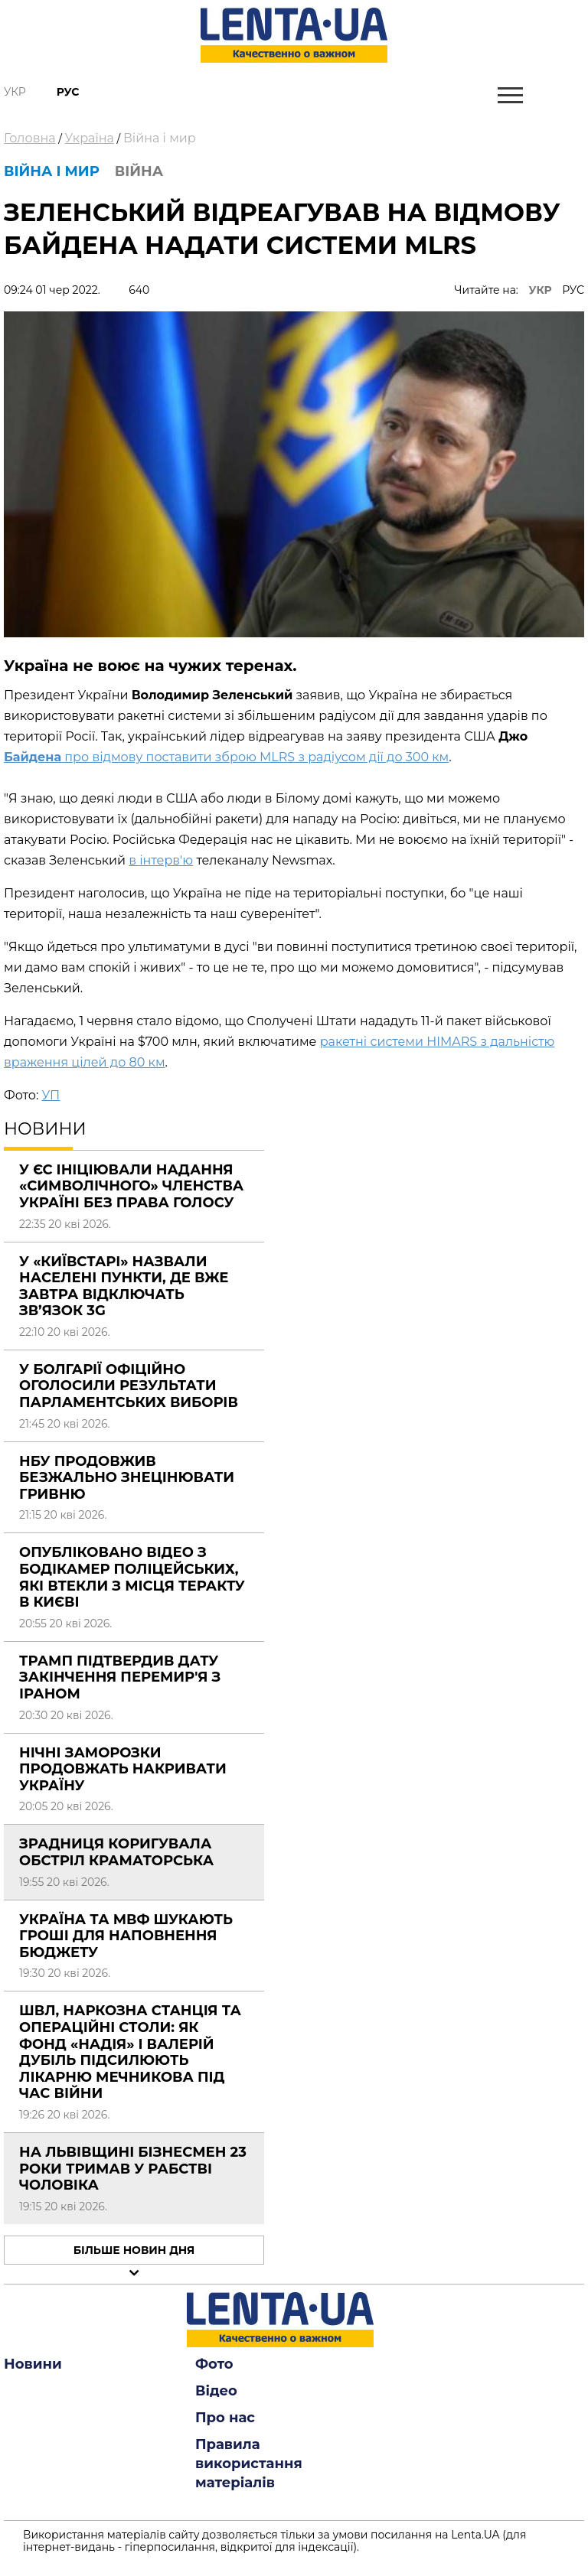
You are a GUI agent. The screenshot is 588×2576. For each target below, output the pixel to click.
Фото (214, 2364)
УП (50, 1095)
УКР (540, 290)
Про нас (225, 2417)
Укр (15, 92)
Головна (30, 138)
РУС (573, 290)
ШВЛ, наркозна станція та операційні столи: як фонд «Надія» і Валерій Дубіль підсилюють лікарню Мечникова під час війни (130, 2052)
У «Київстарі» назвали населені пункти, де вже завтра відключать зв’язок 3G (123, 1286)
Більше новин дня (134, 2250)
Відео (216, 2390)
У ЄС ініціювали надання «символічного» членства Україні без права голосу (131, 1186)
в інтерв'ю (161, 860)
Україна (89, 138)
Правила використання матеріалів (248, 2463)
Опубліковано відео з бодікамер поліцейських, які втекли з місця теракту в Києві (132, 1577)
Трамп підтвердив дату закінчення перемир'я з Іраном (119, 1677)
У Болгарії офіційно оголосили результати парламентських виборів (128, 1386)
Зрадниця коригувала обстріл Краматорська (116, 1852)
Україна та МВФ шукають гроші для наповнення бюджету (126, 1936)
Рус (68, 92)
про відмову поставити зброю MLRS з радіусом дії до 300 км (226, 757)
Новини (33, 2364)
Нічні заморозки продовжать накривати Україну (123, 1769)
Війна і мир (159, 138)
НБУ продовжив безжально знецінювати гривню (126, 1478)
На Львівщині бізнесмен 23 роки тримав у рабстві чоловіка (133, 2168)
